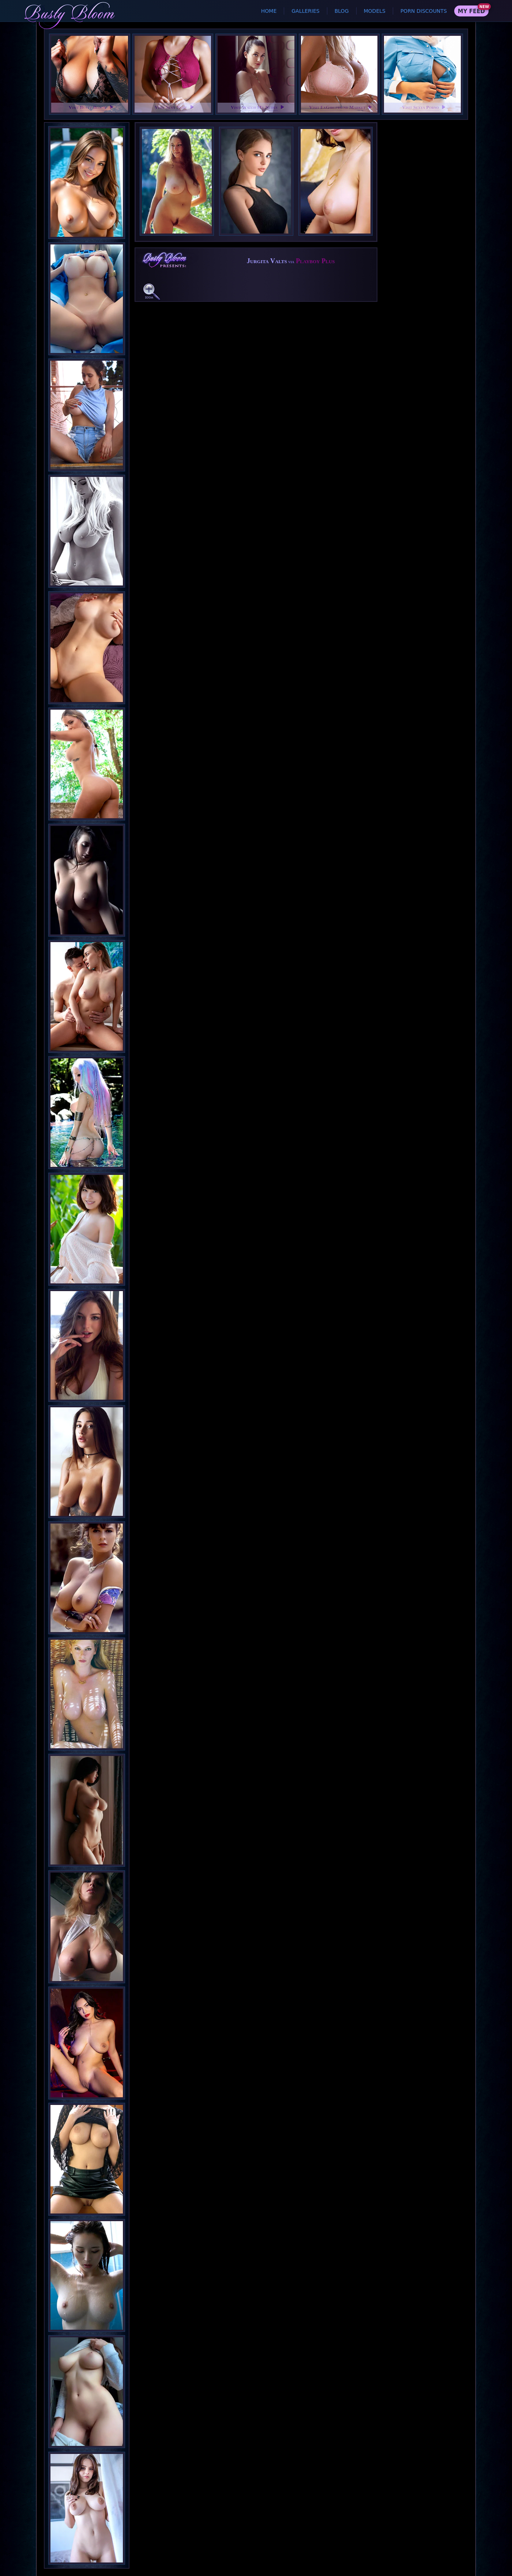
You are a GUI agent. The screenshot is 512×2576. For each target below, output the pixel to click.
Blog (342, 11)
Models (374, 11)
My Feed (471, 11)
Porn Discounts (423, 11)
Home (268, 11)
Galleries (305, 11)
